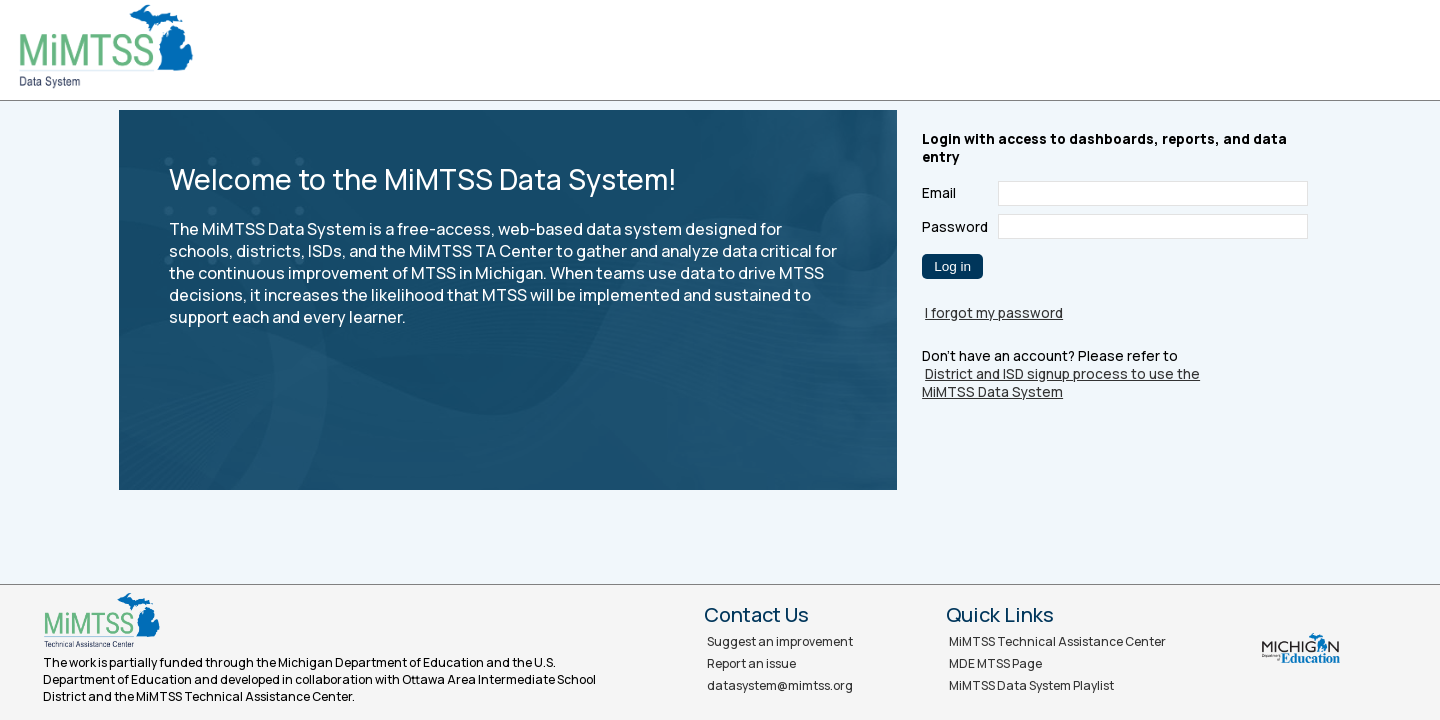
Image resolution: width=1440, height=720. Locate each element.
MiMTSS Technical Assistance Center (1057, 641)
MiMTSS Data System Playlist (1031, 685)
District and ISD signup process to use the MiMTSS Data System (1061, 383)
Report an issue (751, 663)
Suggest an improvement (780, 641)
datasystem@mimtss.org (780, 685)
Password (955, 227)
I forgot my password (994, 313)
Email (939, 193)
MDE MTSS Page (995, 663)
